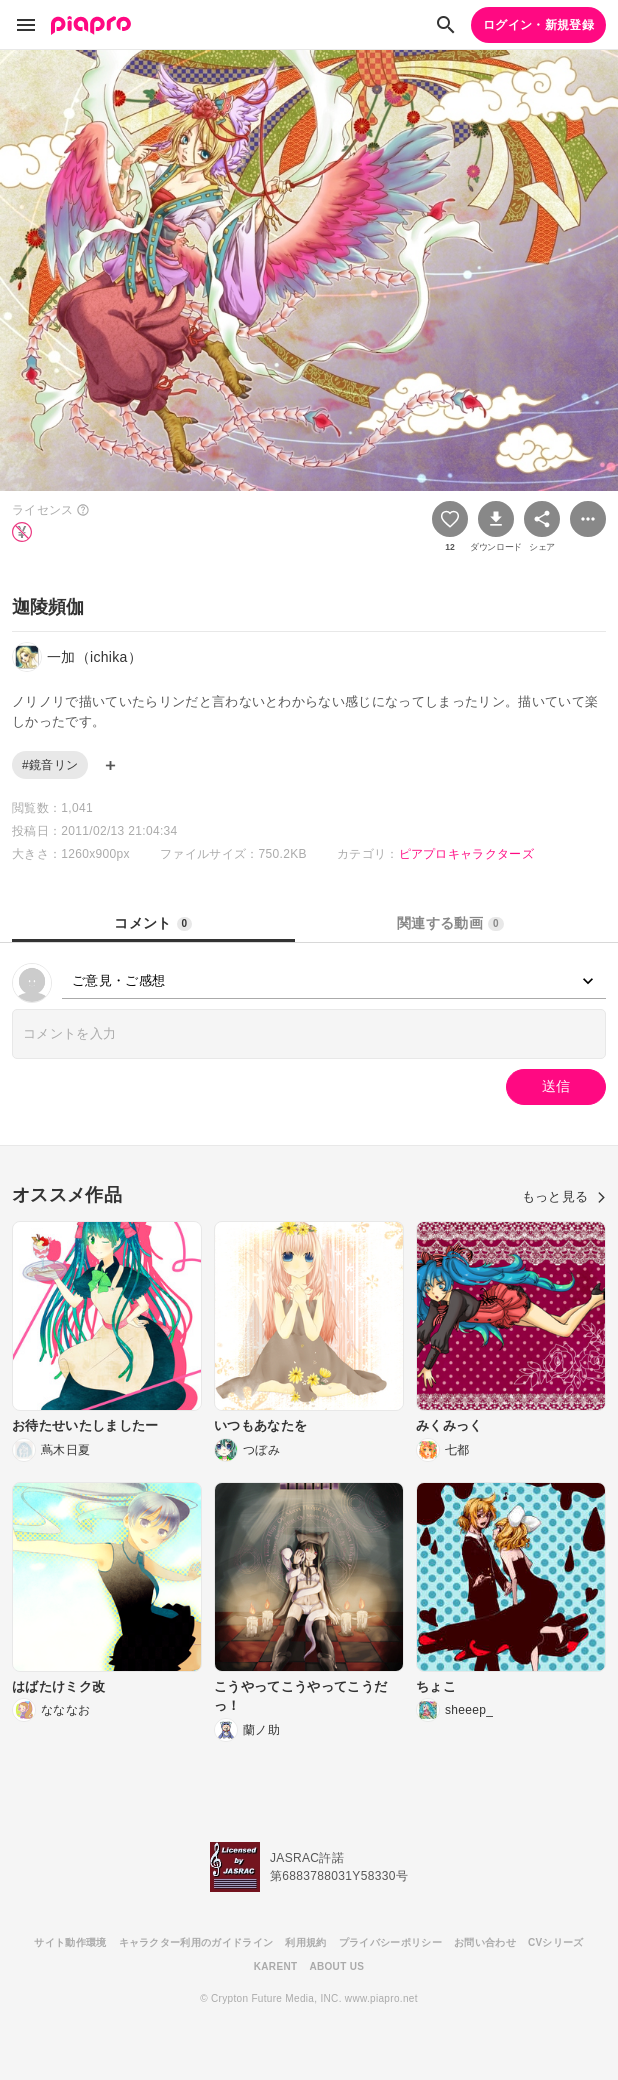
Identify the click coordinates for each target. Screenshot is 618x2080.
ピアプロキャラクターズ (467, 854)
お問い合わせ (485, 1942)
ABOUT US (336, 1966)
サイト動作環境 (70, 1942)
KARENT (276, 1966)
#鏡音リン (50, 765)
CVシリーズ (556, 1942)
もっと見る (564, 1196)
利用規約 (305, 1942)
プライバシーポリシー (390, 1942)
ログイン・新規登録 (538, 25)
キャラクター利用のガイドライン (196, 1942)
